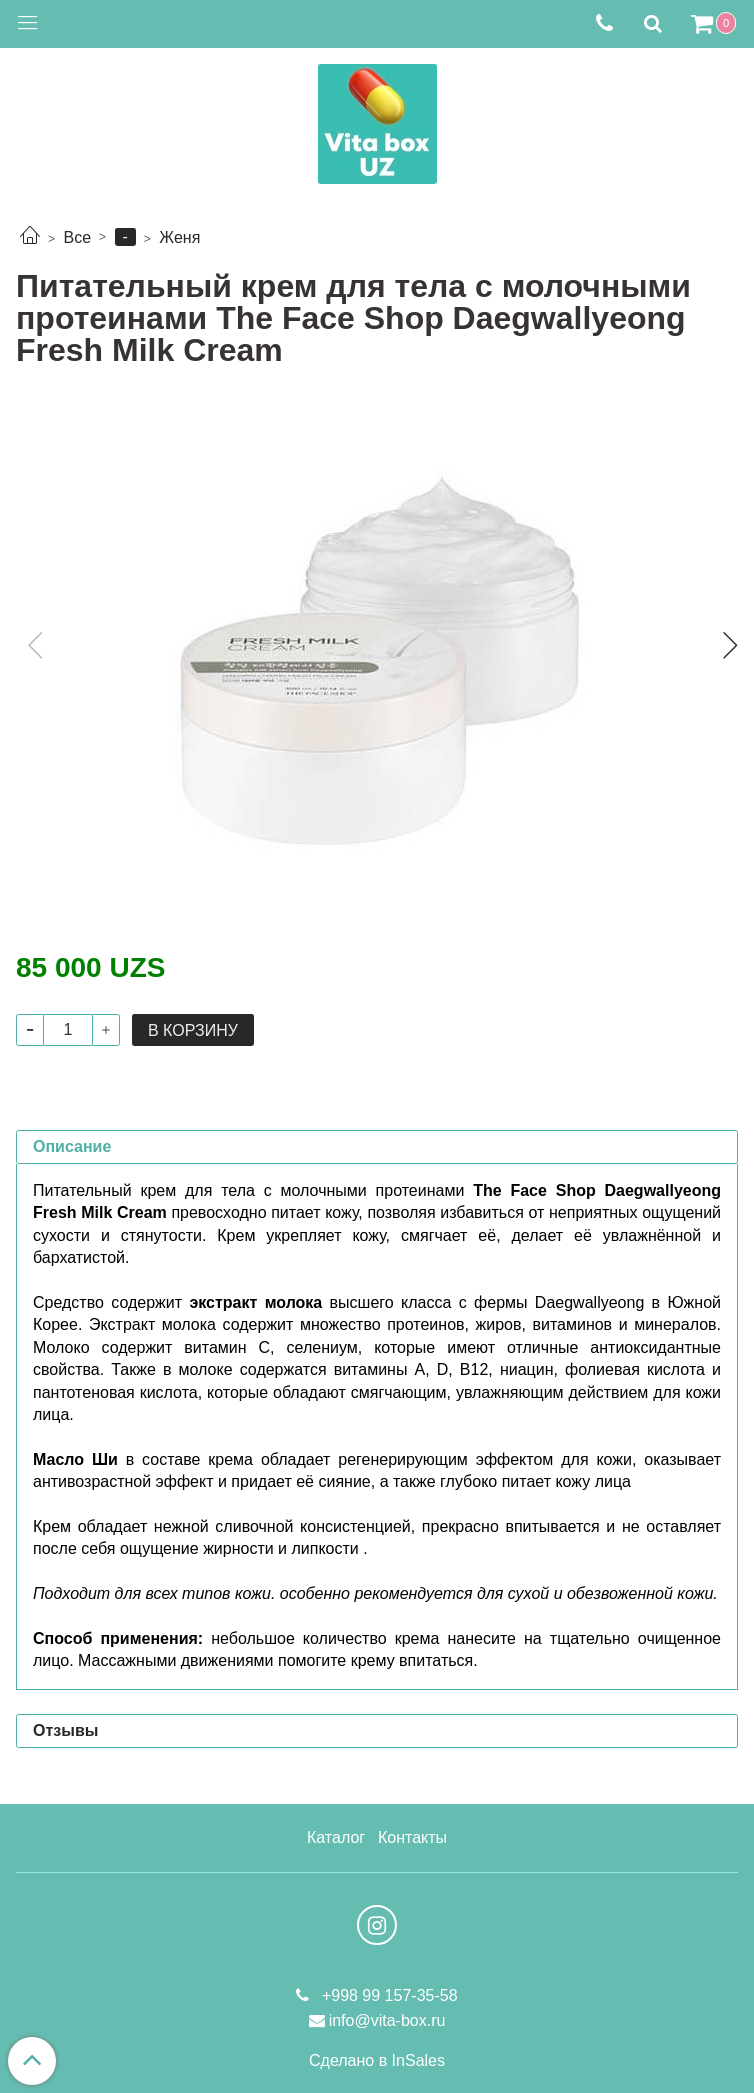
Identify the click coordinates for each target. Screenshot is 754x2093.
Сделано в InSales (377, 2061)
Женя (179, 237)
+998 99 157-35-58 (387, 1995)
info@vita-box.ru (387, 2020)
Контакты (412, 1837)
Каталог (336, 1837)
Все (77, 237)
